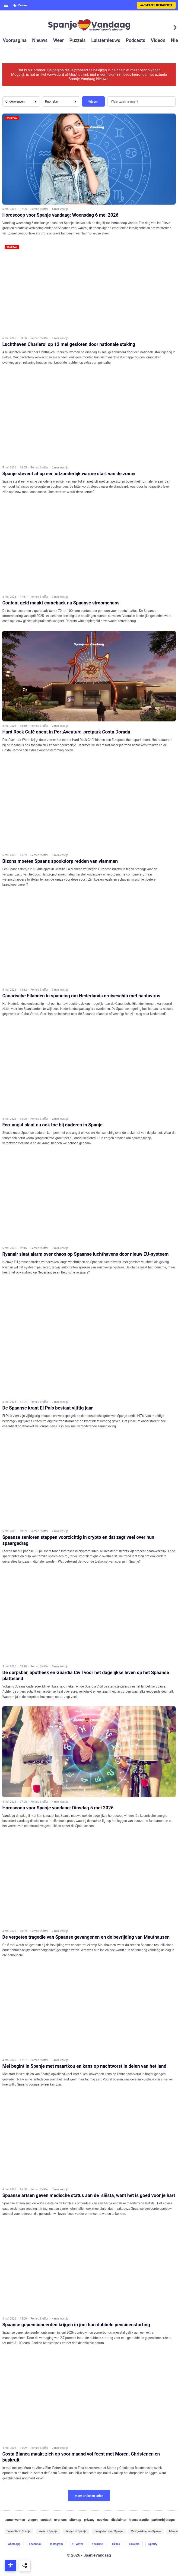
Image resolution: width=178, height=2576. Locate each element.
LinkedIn (134, 2544)
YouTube (97, 2544)
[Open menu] (6, 5)
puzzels (77, 40)
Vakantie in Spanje (18, 2531)
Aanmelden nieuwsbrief (156, 5)
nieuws (40, 40)
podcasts (135, 40)
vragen (33, 2520)
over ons (60, 2520)
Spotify (152, 2544)
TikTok (116, 2544)
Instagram (56, 2544)
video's (158, 40)
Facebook (35, 2544)
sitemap (75, 2520)
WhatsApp (14, 2544)
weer (58, 40)
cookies (102, 2520)
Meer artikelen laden (89, 2495)
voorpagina (15, 40)
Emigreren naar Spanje (109, 2531)
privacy (89, 2520)
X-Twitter (77, 2544)
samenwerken (15, 2520)
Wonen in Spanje (76, 2531)
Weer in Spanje (48, 2531)
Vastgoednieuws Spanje (146, 2531)
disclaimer (119, 2520)
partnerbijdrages (163, 2520)
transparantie (139, 2520)
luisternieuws (105, 40)
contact (45, 2520)
